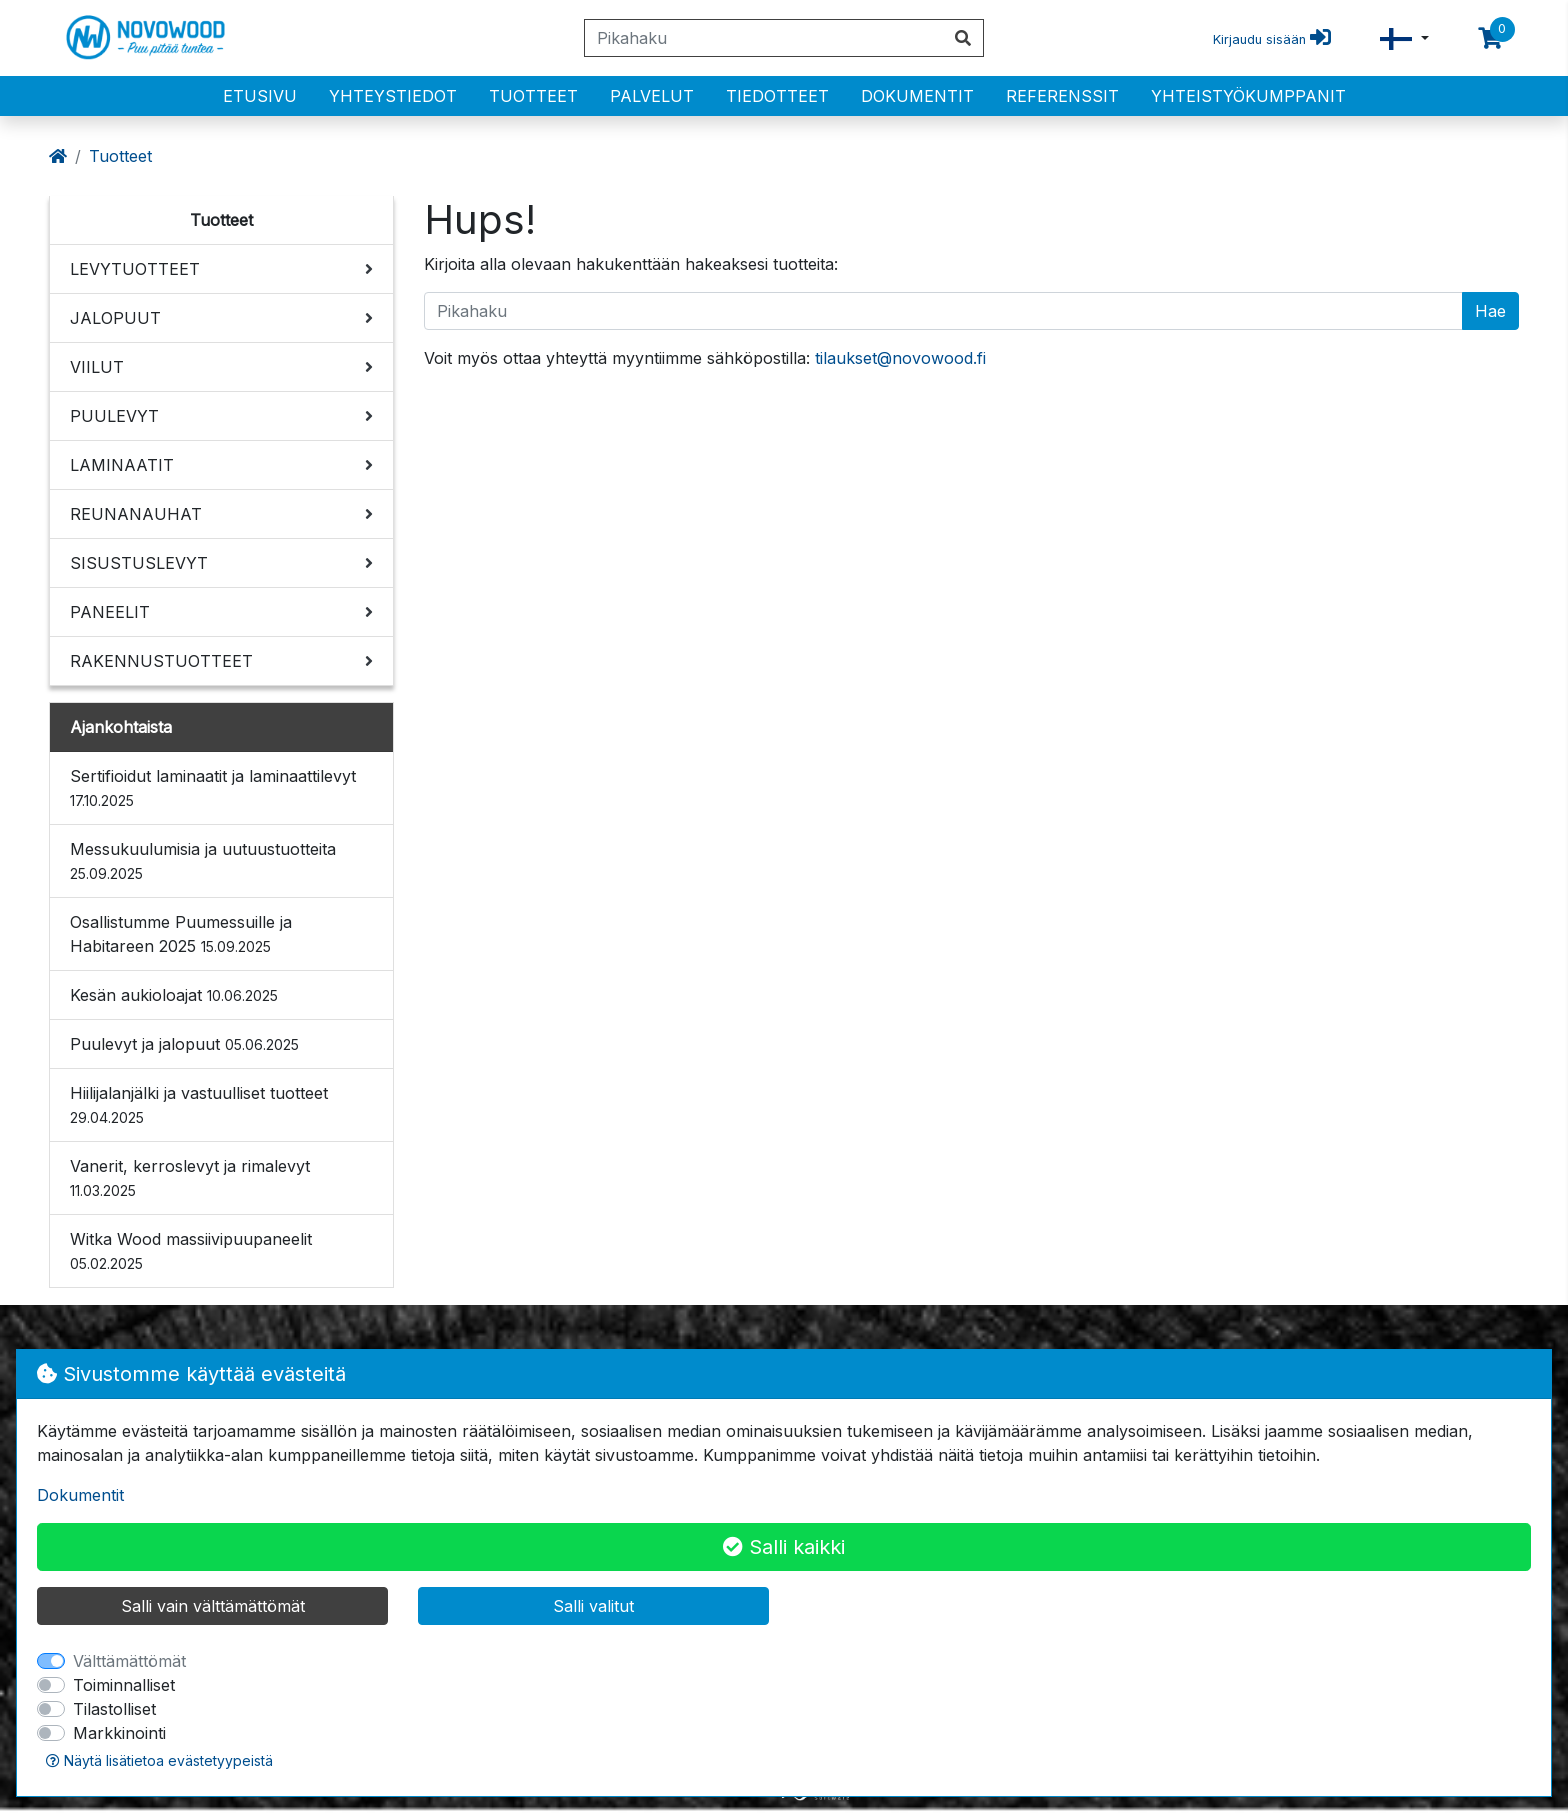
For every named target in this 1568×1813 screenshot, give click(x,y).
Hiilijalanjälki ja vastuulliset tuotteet (199, 1104)
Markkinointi (119, 1733)
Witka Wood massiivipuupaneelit (191, 1250)
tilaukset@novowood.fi (900, 358)
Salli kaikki (784, 1547)
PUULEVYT (114, 416)
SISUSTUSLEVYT (139, 563)
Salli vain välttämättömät (213, 1606)
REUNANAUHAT (136, 514)
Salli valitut (593, 1606)
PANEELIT (110, 612)
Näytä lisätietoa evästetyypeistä (159, 1760)
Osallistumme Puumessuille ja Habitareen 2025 (181, 934)
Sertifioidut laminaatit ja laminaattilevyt (213, 787)
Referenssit (1062, 96)
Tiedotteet (777, 96)
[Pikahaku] (764, 38)
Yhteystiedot (393, 96)
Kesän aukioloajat (174, 995)
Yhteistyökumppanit (1248, 96)
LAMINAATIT (122, 465)
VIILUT (97, 367)
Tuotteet (533, 96)
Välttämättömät (129, 1661)
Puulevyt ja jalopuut (184, 1044)
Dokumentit (917, 96)
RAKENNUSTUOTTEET (161, 661)
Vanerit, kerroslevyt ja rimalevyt (190, 1177)
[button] (1404, 38)
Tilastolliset (114, 1709)
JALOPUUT (115, 318)
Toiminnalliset (124, 1685)
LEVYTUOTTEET (135, 269)
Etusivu (260, 96)
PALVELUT (652, 96)
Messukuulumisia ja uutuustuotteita (203, 860)
